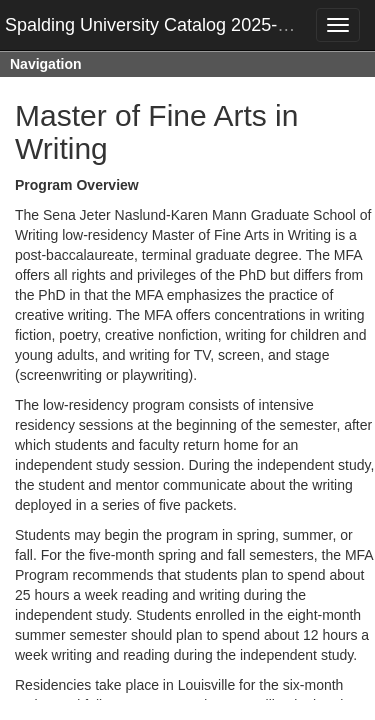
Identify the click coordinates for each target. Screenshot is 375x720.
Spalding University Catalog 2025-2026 (161, 25)
